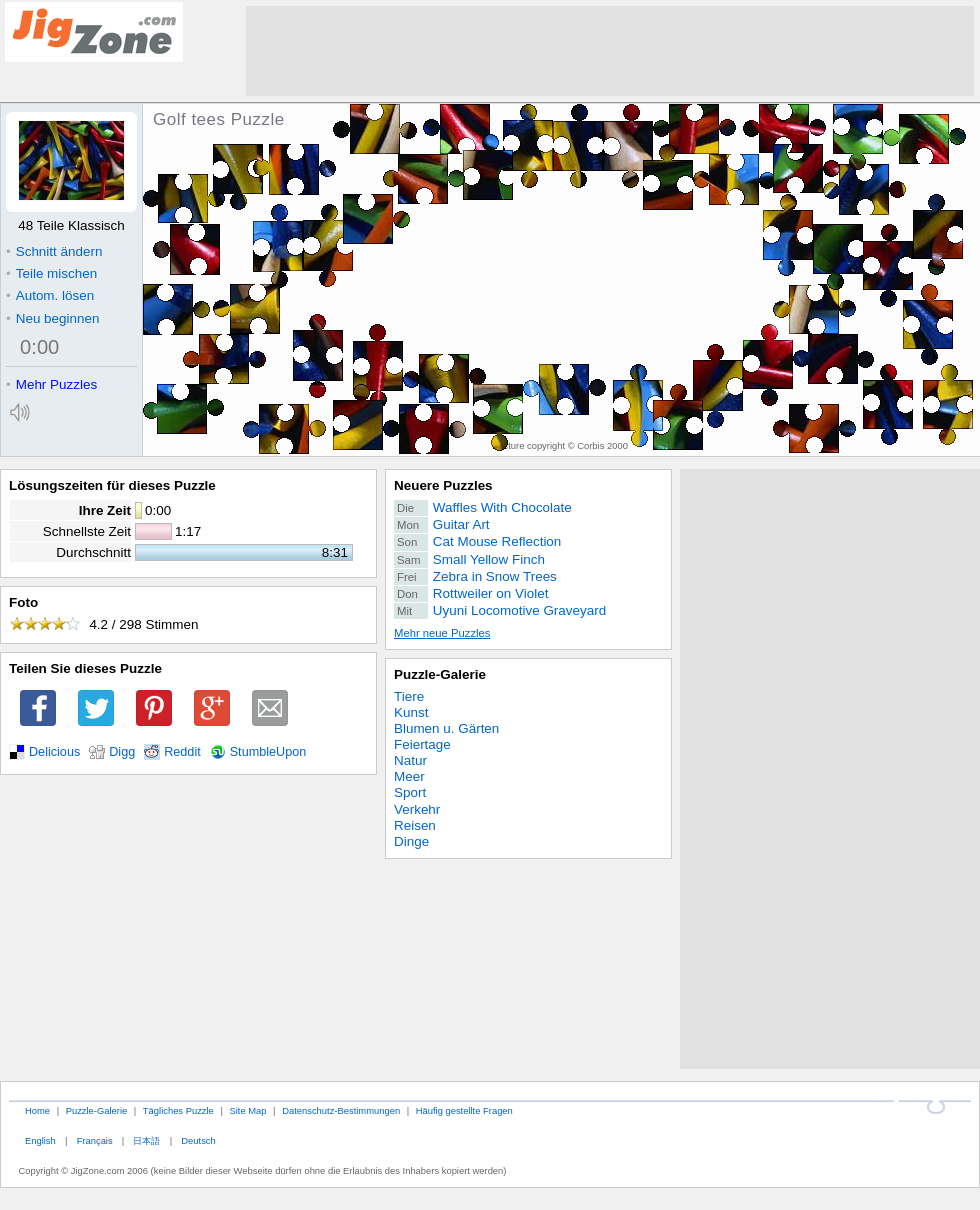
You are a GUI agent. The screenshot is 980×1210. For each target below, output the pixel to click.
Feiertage (422, 744)
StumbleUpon (268, 752)
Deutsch (198, 1140)
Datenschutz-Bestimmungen (341, 1110)
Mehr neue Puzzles (442, 633)
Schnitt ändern (54, 251)
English (40, 1140)
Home (37, 1110)
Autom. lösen (50, 295)
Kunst (411, 712)
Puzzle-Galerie (440, 674)
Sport (410, 792)
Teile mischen (51, 273)
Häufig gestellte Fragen (464, 1110)
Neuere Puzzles (443, 485)
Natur (410, 760)
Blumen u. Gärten (446, 728)
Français (95, 1140)
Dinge (411, 841)
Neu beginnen (52, 318)
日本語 (146, 1140)
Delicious (54, 752)
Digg (122, 752)
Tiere (409, 696)
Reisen (415, 825)
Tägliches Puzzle (178, 1110)
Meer (409, 776)
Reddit (182, 752)
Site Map (247, 1110)
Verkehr (417, 809)
